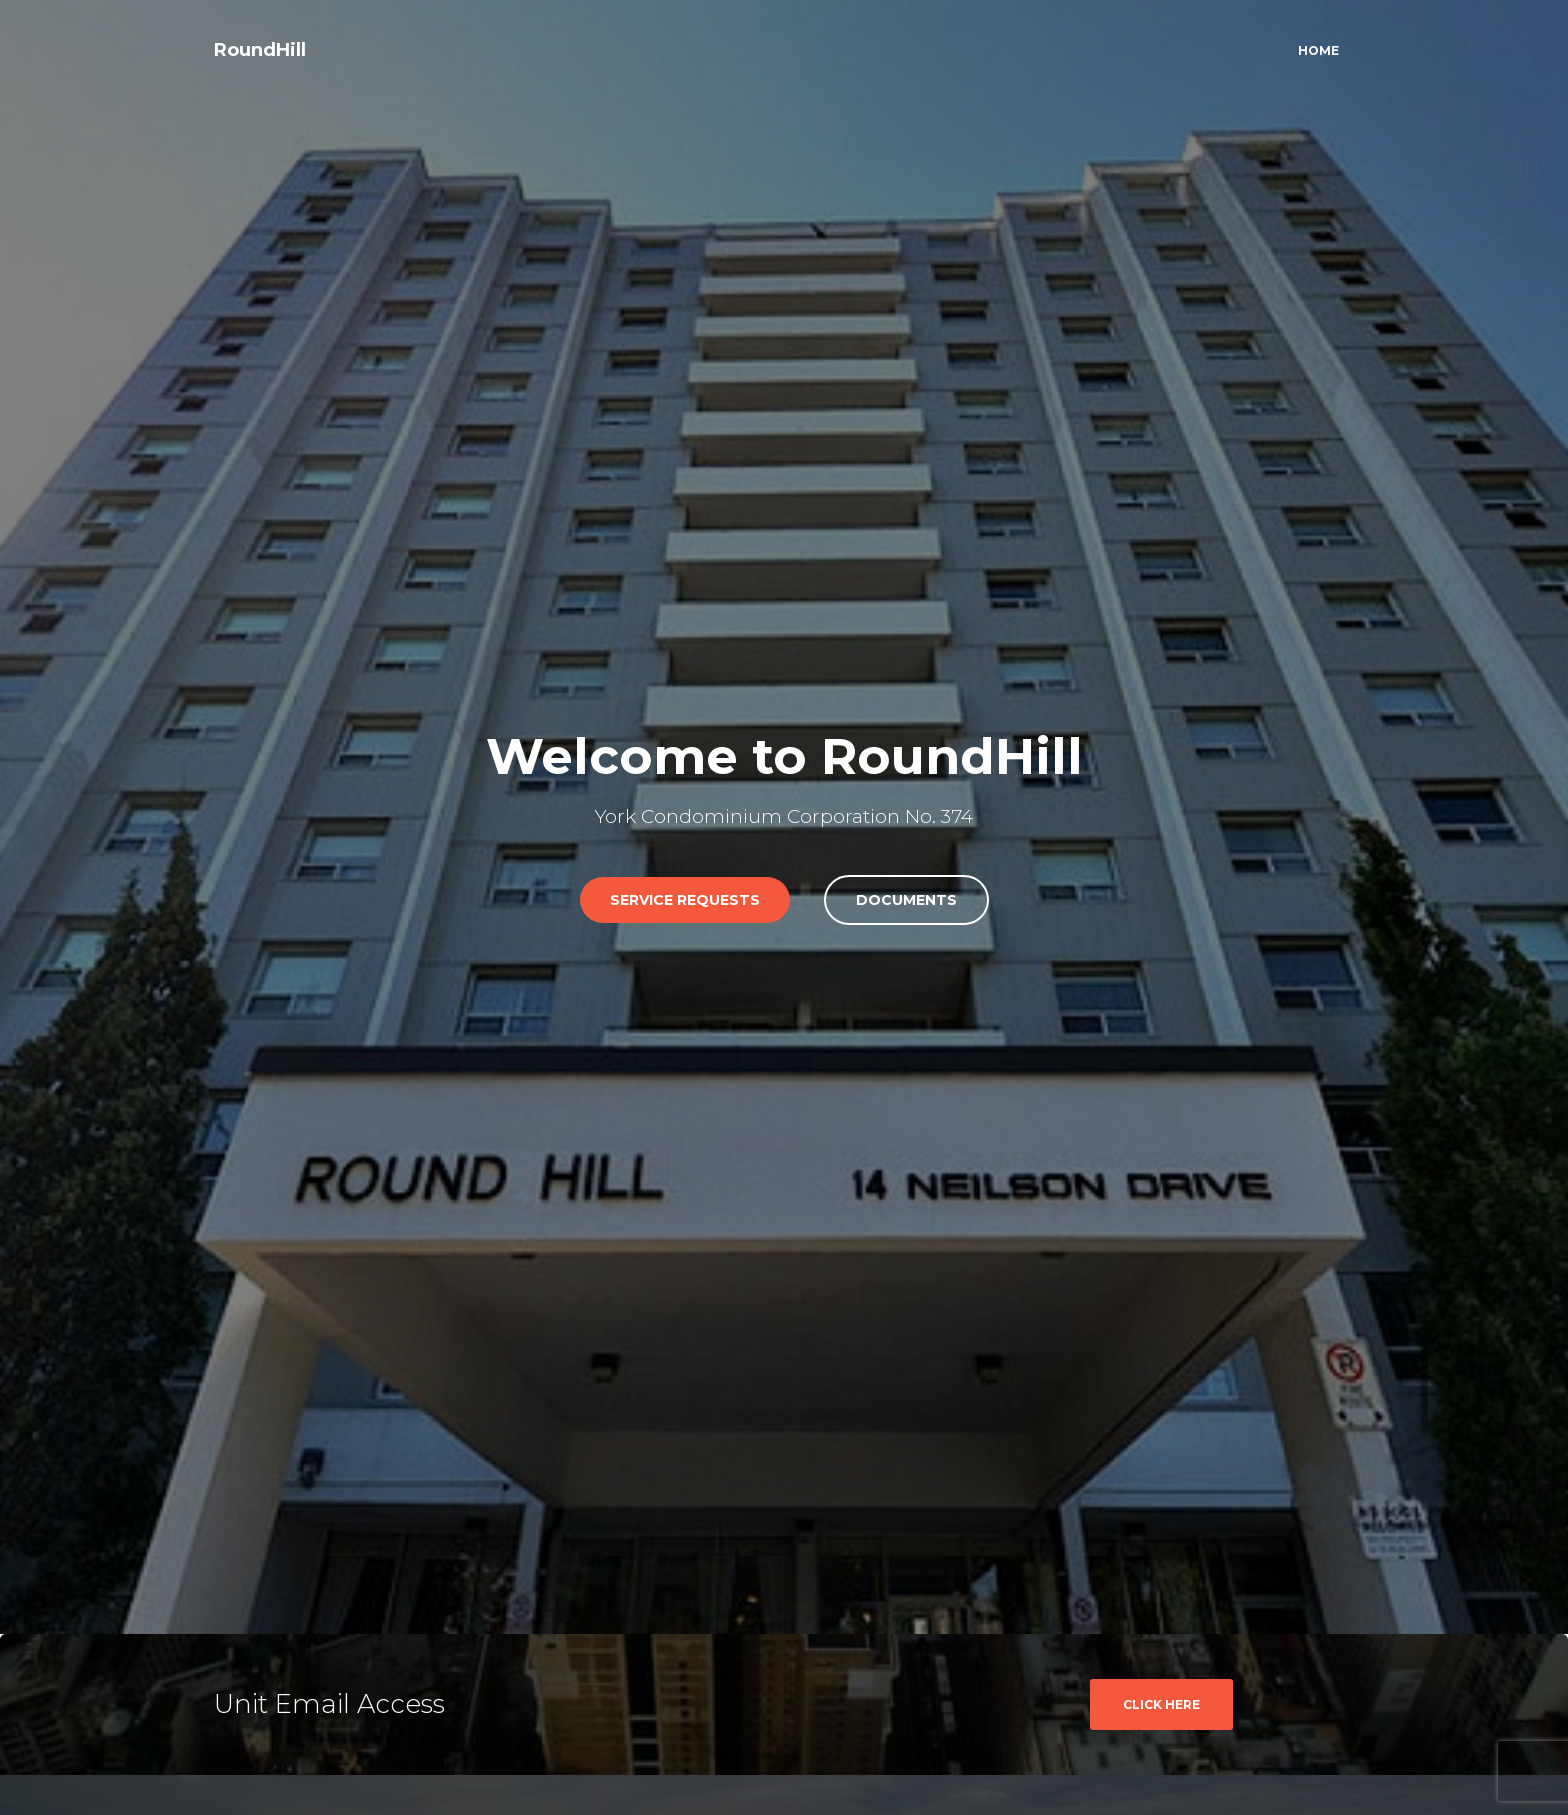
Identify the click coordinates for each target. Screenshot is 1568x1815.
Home (1318, 50)
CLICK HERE (1161, 1704)
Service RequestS (685, 900)
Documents (906, 900)
